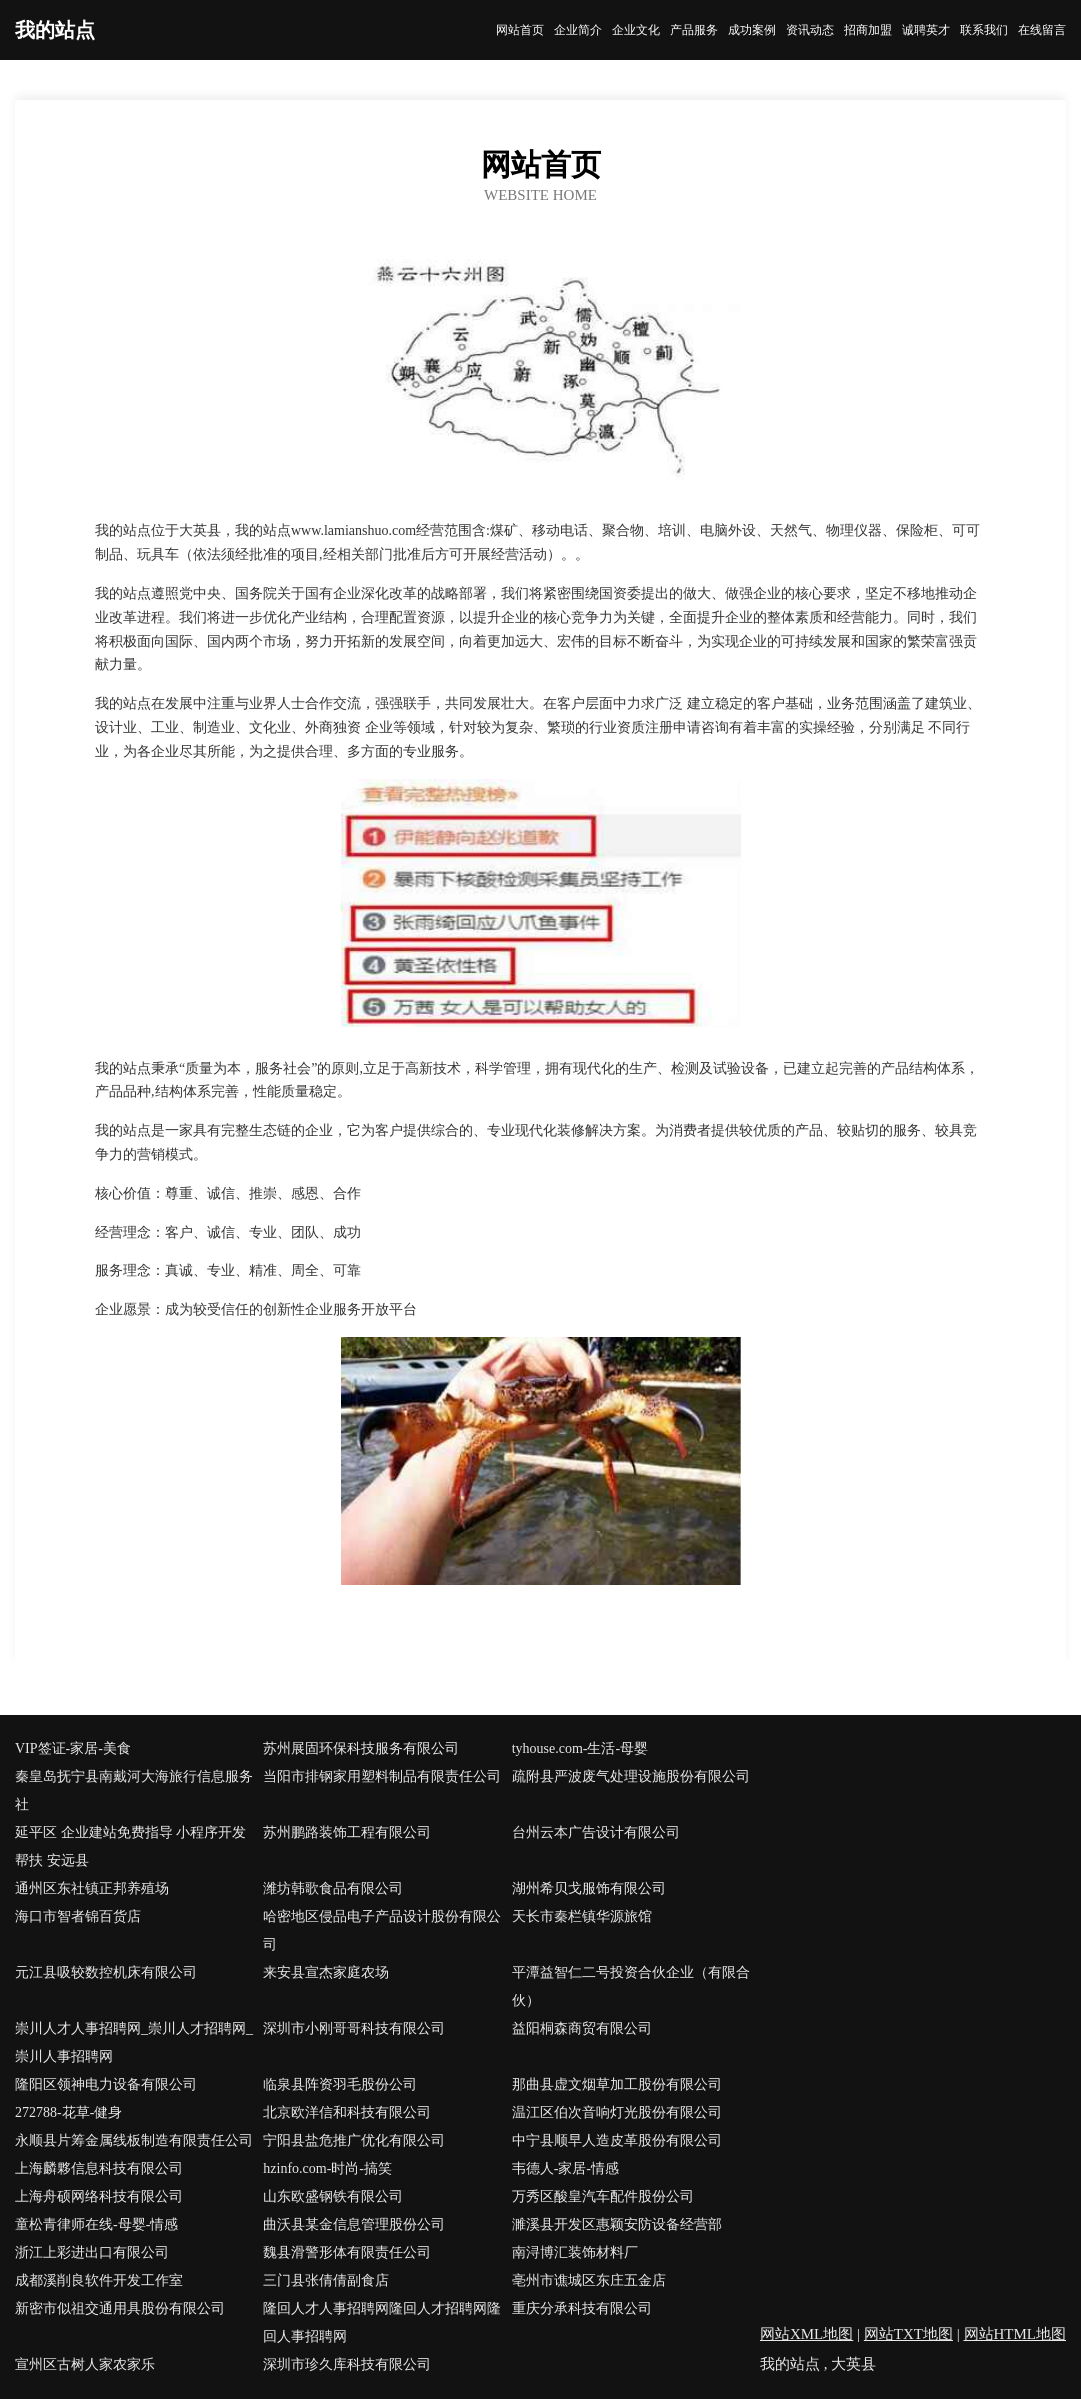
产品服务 (694, 30)
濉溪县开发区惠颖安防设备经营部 (617, 2224)
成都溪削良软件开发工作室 (99, 2280)
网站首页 (520, 30)
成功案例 (752, 30)
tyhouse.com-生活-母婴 (580, 1748)
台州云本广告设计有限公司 (596, 1832)
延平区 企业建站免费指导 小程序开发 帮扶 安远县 (130, 1846)
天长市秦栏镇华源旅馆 (582, 1916)
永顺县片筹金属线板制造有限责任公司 (134, 2140)
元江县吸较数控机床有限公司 (106, 1972)
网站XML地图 (806, 2334)
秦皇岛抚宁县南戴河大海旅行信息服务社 (134, 1790)
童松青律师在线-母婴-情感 (96, 2224)
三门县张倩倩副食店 (326, 2280)
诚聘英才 (926, 30)
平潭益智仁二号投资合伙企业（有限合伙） (631, 1986)
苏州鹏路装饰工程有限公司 (347, 1832)
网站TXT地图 (908, 2334)
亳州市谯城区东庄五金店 (589, 2280)
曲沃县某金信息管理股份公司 (354, 2224)
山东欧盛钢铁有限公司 (333, 2196)
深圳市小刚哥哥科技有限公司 (354, 2028)
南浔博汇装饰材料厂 (575, 2252)
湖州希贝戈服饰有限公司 (589, 1888)
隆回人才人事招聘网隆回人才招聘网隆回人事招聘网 (382, 2322)
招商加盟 (868, 30)
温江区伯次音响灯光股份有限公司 (617, 2112)
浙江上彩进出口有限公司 (92, 2252)
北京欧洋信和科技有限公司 (347, 2112)
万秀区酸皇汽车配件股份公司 (603, 2196)
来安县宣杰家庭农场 (326, 1972)
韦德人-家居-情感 (565, 2168)
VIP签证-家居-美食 (73, 1748)
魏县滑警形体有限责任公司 (347, 2252)
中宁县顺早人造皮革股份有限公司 (617, 2140)
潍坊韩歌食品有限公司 (333, 1888)
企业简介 (578, 30)
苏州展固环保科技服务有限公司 (361, 1748)
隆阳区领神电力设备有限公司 (106, 2084)
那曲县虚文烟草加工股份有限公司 (617, 2084)
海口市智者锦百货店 (78, 1916)
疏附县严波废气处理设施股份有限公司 (631, 1776)
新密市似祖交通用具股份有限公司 (120, 2308)
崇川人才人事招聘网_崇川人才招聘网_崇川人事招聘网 (134, 2042)
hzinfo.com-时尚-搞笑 (327, 2168)
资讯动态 (810, 30)
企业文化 (636, 30)
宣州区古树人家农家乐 (85, 2364)
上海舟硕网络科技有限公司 (99, 2196)
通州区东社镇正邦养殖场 (92, 1888)
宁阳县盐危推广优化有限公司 (354, 2140)
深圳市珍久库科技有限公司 (347, 2364)
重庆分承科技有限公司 (582, 2308)
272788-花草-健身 (68, 2112)
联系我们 (984, 30)
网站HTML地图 (1015, 2334)
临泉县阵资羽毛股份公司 (340, 2084)
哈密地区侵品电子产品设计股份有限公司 (382, 1930)
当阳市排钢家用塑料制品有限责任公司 (382, 1776)
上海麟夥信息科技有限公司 (99, 2168)
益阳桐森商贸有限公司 (582, 2028)
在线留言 (1042, 30)
